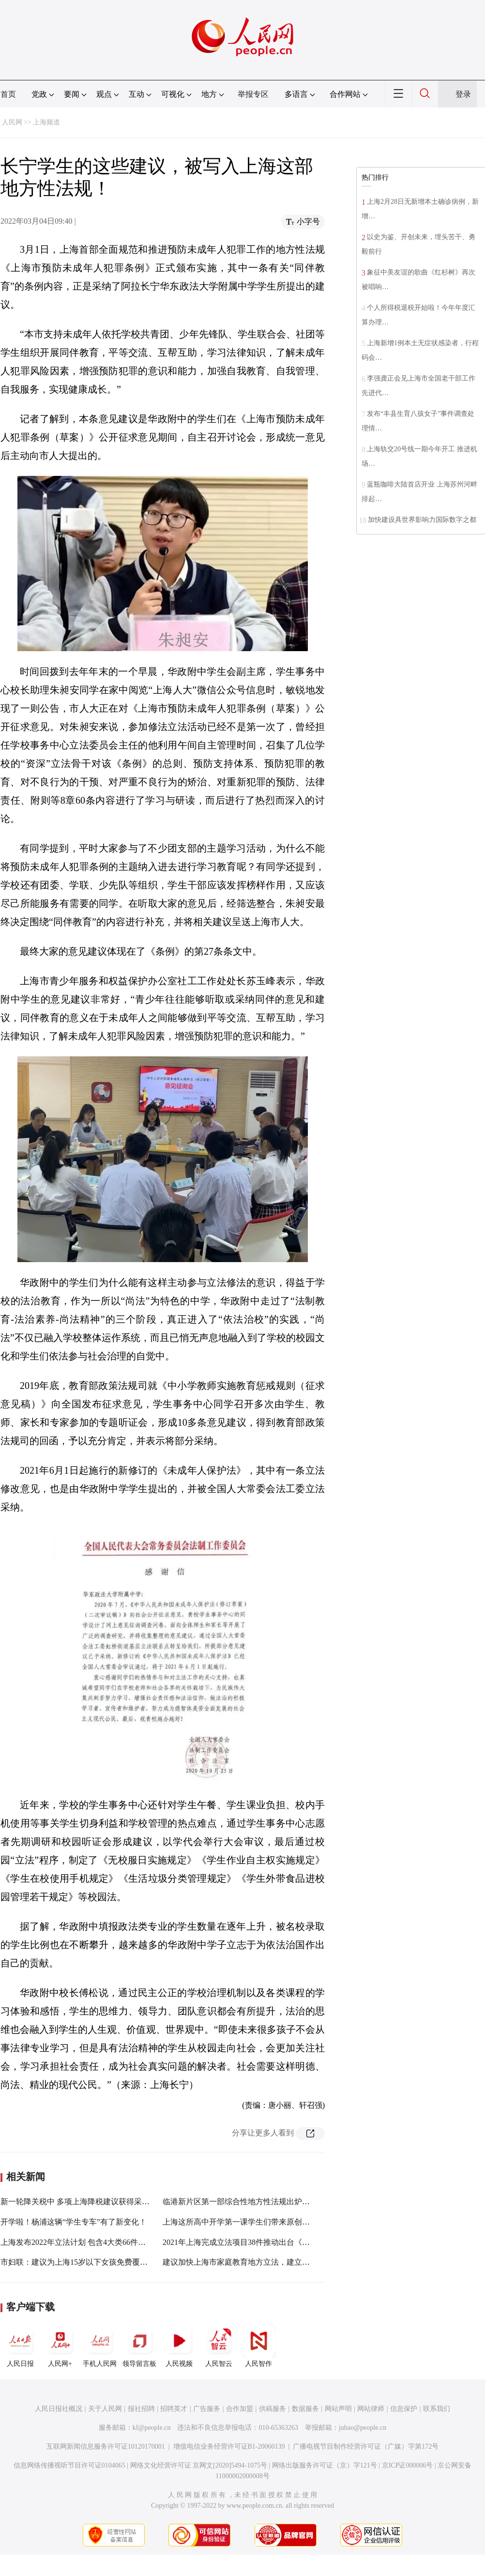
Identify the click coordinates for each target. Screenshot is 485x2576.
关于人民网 (105, 2408)
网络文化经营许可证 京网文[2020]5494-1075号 (199, 2465)
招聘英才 (173, 2408)
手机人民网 (100, 2345)
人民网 (12, 122)
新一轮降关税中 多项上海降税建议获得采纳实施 (82, 2201)
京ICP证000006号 (407, 2465)
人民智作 (258, 2345)
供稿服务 (272, 2408)
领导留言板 (139, 2345)
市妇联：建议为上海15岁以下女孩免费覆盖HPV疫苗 (89, 2262)
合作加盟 (239, 2408)
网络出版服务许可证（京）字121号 (324, 2465)
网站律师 (370, 2408)
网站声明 (338, 2408)
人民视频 (179, 2345)
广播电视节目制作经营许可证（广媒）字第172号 (366, 2446)
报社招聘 (141, 2408)
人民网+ (60, 2345)
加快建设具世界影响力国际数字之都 (422, 519)
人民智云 (219, 2345)
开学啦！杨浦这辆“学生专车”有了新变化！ (73, 2222)
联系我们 (436, 2408)
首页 (8, 94)
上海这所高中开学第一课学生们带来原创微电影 (244, 2222)
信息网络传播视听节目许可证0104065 (69, 2465)
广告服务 (206, 2408)
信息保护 (403, 2408)
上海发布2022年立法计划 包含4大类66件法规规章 (84, 2242)
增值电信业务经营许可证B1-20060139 (229, 2446)
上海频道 (46, 122)
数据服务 (305, 2408)
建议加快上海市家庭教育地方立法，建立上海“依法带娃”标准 (267, 2262)
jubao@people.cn (362, 2427)
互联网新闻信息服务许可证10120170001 (105, 2446)
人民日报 (20, 2345)
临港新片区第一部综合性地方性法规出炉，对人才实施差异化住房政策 (283, 2201)
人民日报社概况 (58, 2408)
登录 (463, 94)
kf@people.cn (152, 2427)
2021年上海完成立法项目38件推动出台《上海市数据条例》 (263, 2242)
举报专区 (253, 94)
